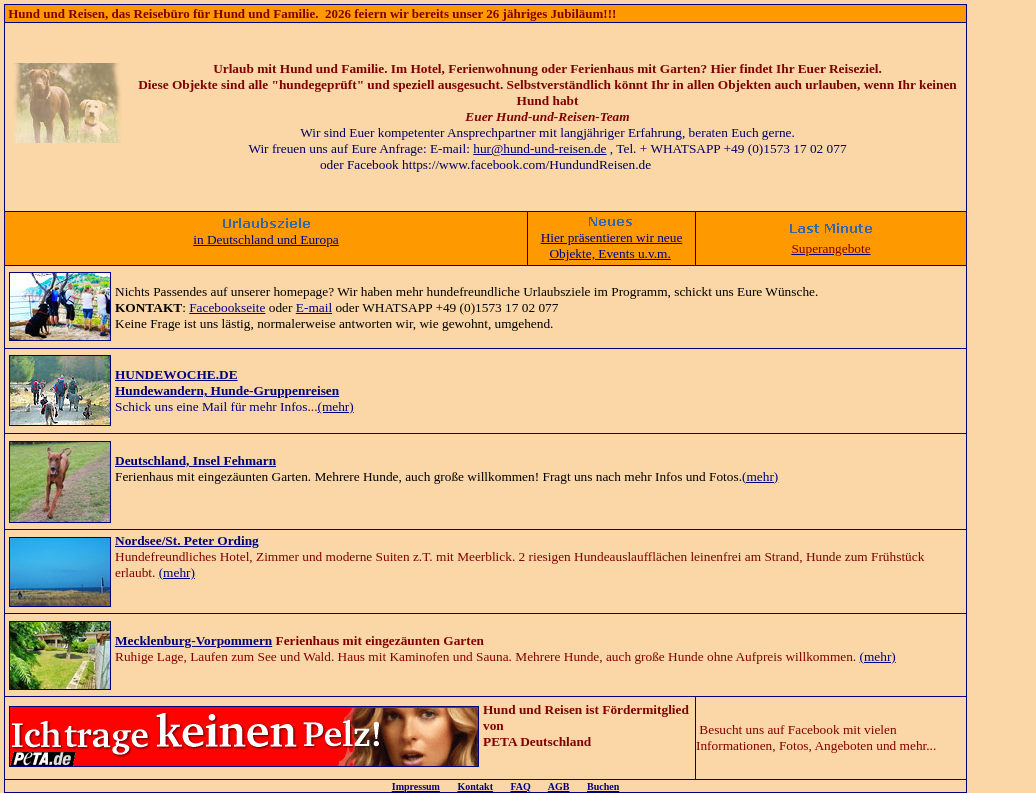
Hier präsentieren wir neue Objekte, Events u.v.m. (612, 245)
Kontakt (475, 786)
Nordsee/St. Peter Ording (187, 540)
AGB (559, 786)
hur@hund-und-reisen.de (539, 148)
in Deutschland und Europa (265, 239)
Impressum (416, 786)
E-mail (314, 307)
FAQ (520, 786)
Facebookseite (227, 307)
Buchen (603, 786)
